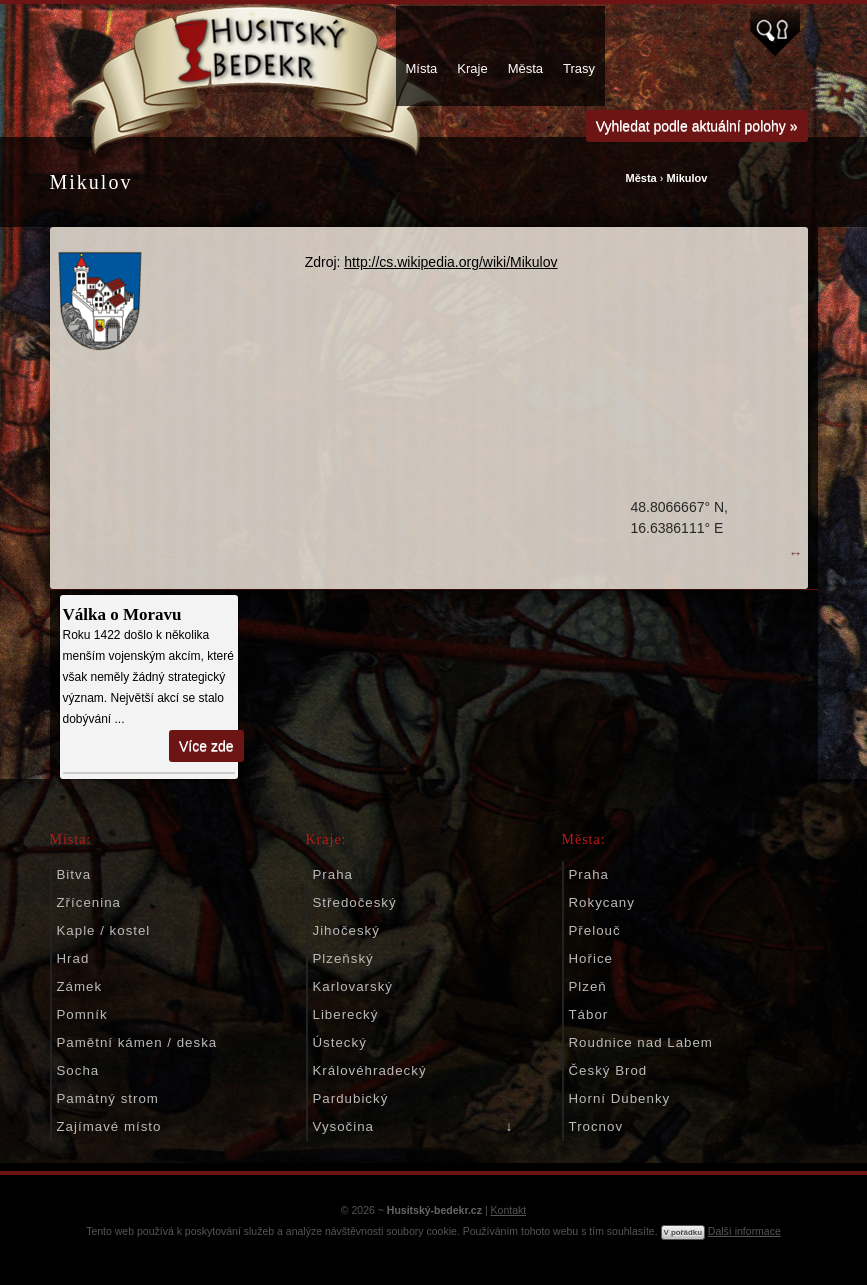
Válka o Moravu (122, 614)
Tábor (589, 1014)
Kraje (472, 68)
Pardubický (351, 1098)
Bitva (74, 874)
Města (525, 68)
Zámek (80, 986)
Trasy (579, 68)
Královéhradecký (370, 1070)
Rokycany (602, 902)
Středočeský (355, 902)
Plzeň (588, 986)
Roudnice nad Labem (641, 1042)
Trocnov (596, 1126)
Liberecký (346, 1014)
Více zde (206, 746)
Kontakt (509, 1210)
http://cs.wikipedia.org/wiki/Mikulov (450, 262)
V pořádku (683, 1232)
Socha (78, 1070)
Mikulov (686, 178)
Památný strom (108, 1098)
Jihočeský (346, 930)
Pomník (82, 1014)
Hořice (591, 958)
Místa (422, 68)
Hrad (73, 958)
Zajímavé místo (109, 1126)
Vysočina (343, 1126)
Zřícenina (89, 902)
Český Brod (608, 1070)
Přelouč (595, 930)
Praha (333, 874)
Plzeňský (343, 958)
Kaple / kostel (104, 930)
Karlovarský (353, 986)
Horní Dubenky (620, 1098)
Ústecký (340, 1042)
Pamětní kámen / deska (137, 1042)
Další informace (744, 1231)
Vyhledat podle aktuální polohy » (697, 126)
